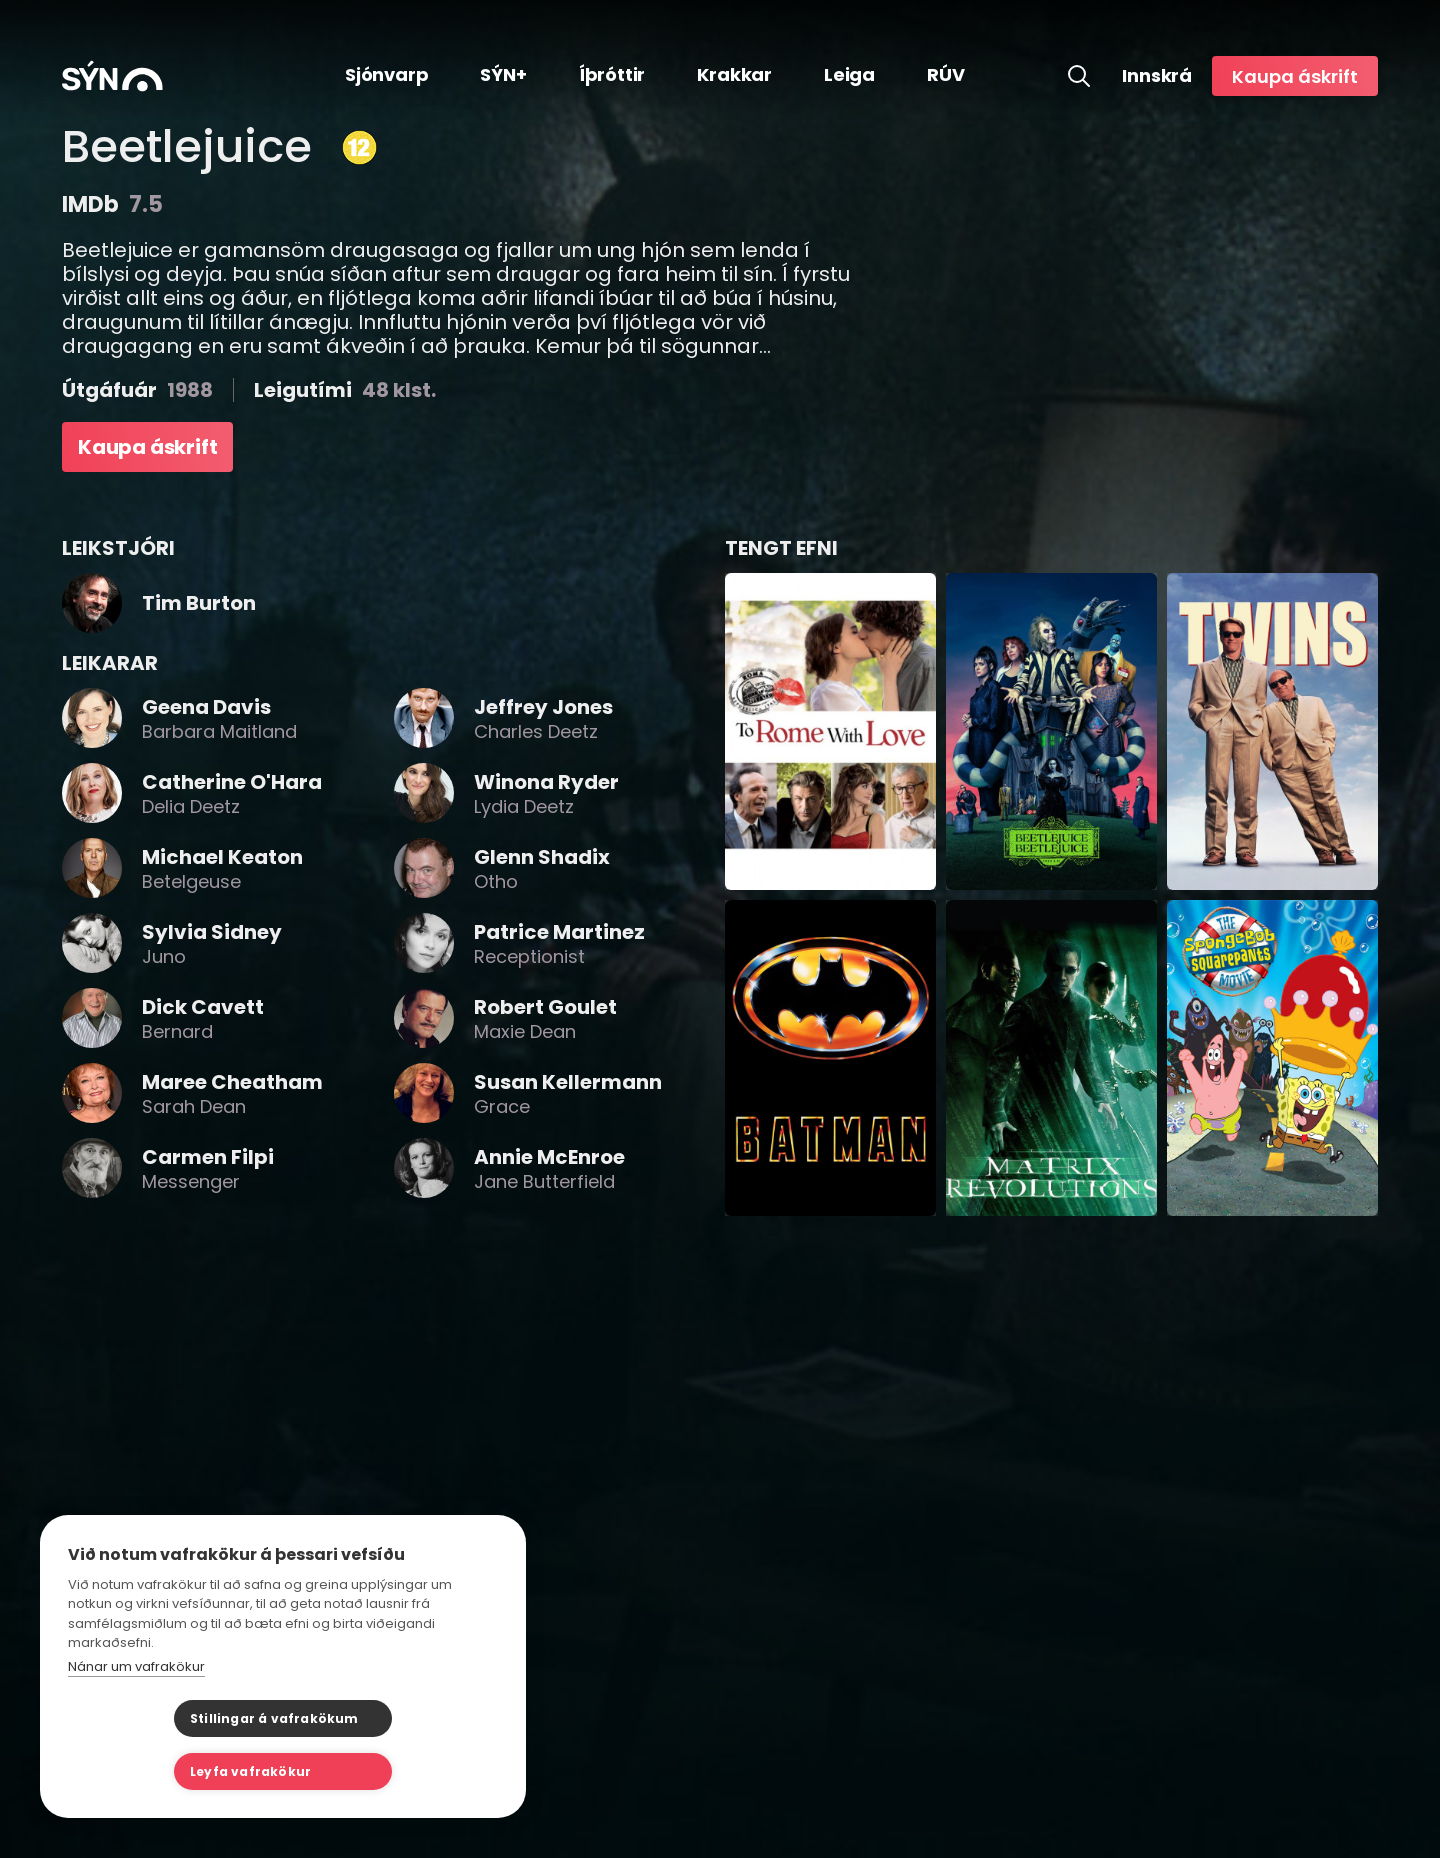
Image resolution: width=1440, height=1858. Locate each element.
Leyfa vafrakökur (382, 1771)
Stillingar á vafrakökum (168, 1771)
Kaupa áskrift (1295, 76)
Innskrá (1157, 76)
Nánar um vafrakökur (136, 1719)
